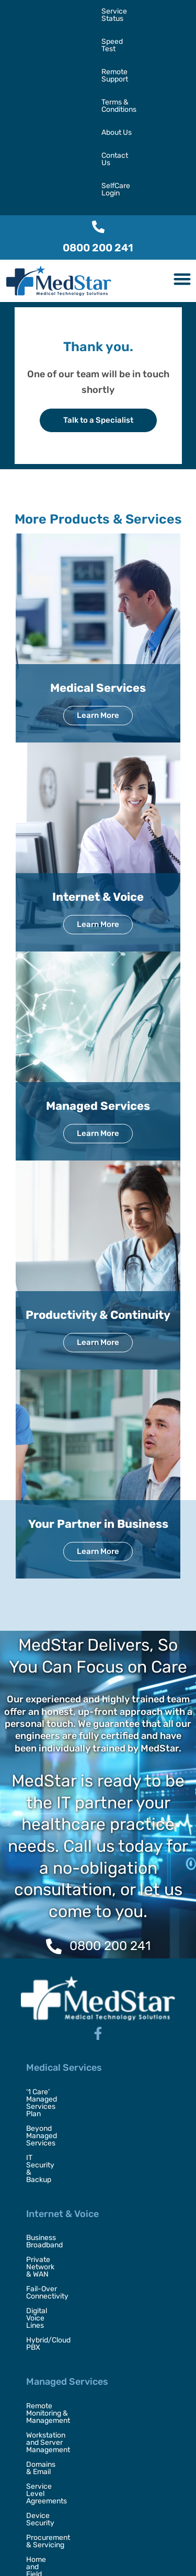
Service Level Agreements (70, 2204)
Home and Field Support (66, 2248)
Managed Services (98, 970)
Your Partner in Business (98, 1388)
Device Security (52, 2218)
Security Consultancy (62, 2437)
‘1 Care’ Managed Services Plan (77, 1956)
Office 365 (43, 2306)
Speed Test (78, 11)
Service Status (28, 11)
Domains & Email (54, 2189)
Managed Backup (55, 2320)
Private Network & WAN (65, 2057)
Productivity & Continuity (98, 1179)
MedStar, (64, 2549)
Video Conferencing (58, 2350)
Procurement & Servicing (68, 2233)
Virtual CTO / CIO (53, 2466)
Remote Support (132, 11)
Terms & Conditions (35, 34)
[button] (183, 143)
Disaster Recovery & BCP (68, 2451)
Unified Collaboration (60, 2335)
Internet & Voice (98, 761)
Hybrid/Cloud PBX (56, 2101)
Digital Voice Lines (56, 2087)
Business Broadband (60, 2043)
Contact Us (130, 34)
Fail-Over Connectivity (63, 2072)
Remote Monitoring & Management (83, 2160)
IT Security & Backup (61, 1985)
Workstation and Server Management (87, 2175)
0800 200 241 (98, 112)
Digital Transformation (62, 2408)
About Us (90, 34)
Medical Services (98, 552)
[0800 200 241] (98, 91)
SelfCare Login (28, 57)
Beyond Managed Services (70, 1970)
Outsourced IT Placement (68, 2422)
